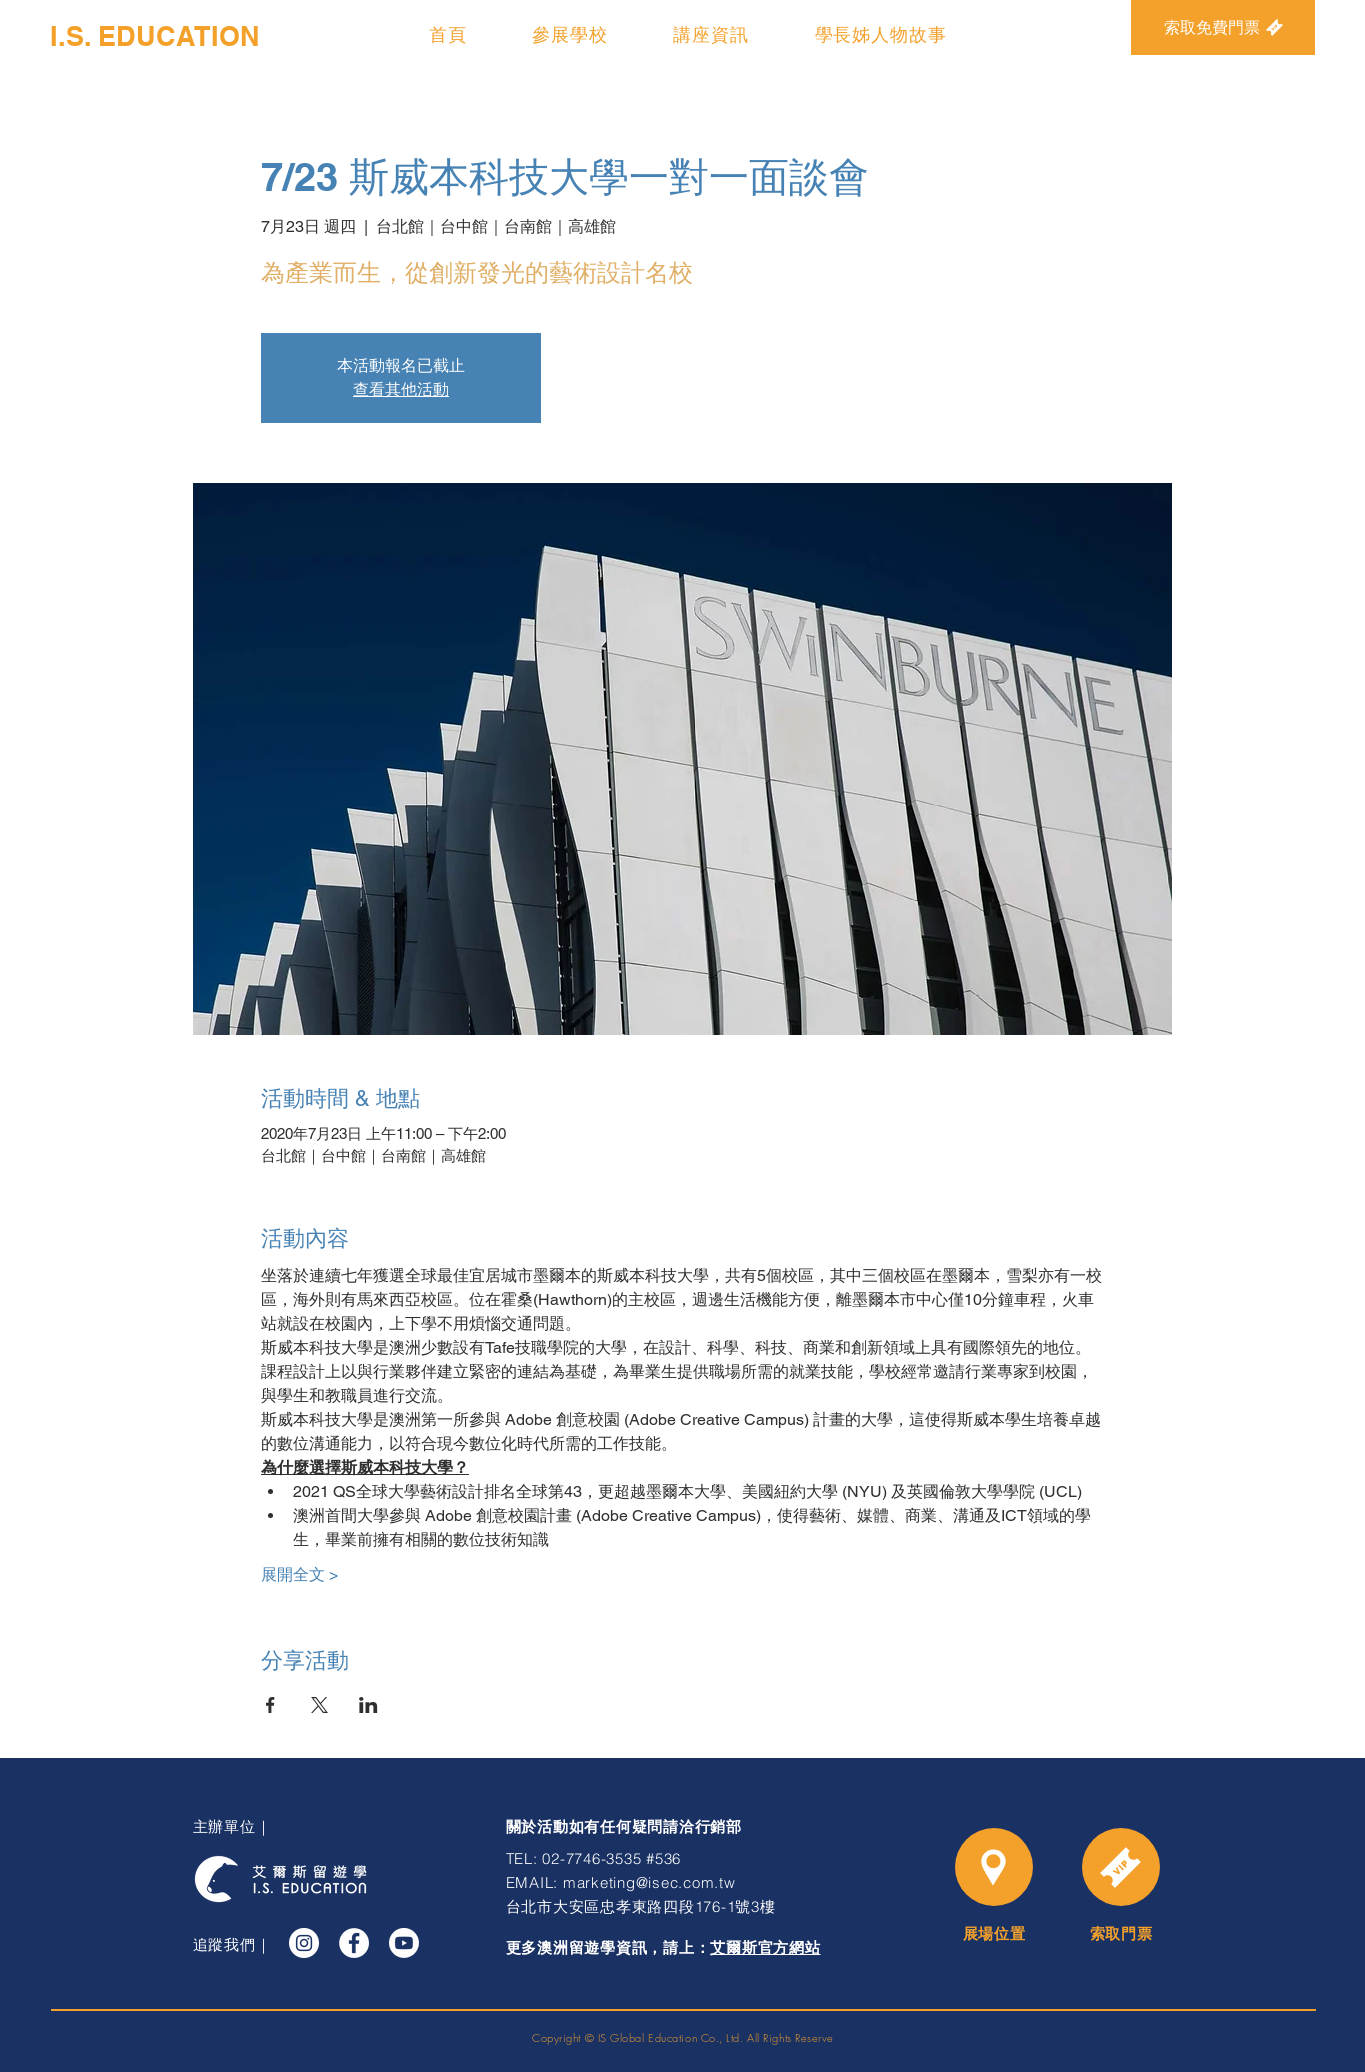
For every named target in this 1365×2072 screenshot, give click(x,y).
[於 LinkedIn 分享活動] (368, 1705)
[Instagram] (304, 1943)
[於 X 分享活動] (319, 1705)
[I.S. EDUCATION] (155, 37)
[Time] (1121, 1867)
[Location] (994, 1867)
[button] (570, 35)
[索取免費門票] (1223, 27)
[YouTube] (404, 1943)
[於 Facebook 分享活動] (270, 1705)
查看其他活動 (401, 389)
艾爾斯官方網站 (765, 1948)
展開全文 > (299, 1574)
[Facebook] (354, 1943)
